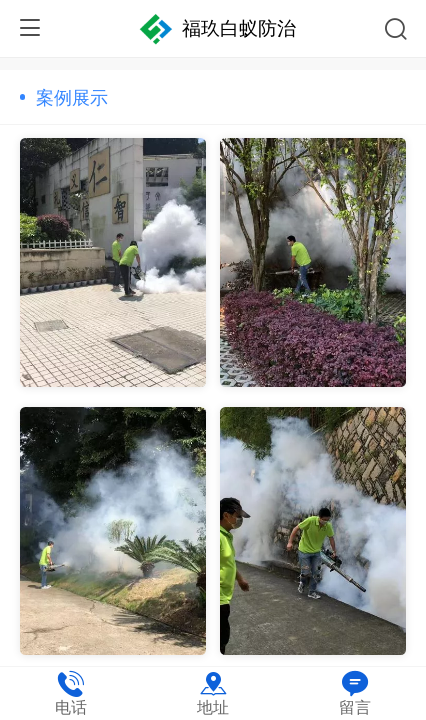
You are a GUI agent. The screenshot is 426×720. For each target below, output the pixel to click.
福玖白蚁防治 (239, 28)
